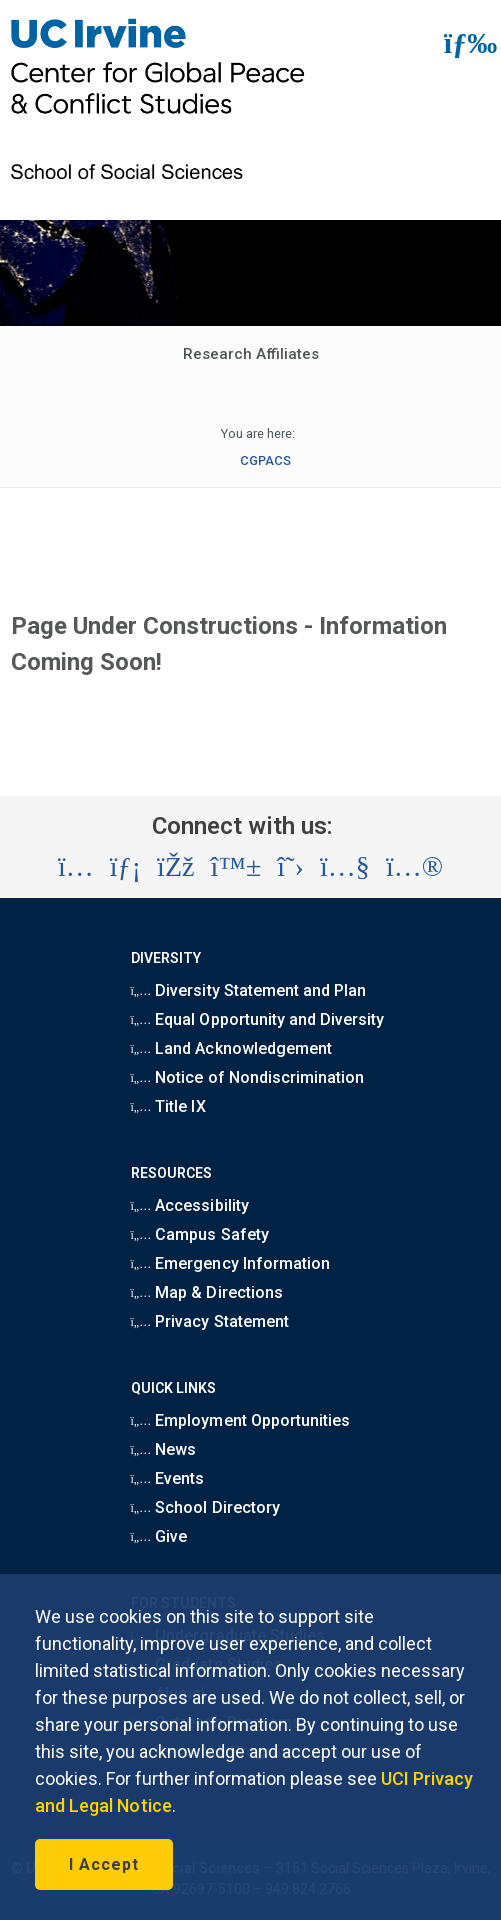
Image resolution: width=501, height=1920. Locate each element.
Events (168, 1478)
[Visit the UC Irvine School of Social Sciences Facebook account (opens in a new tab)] (175, 867)
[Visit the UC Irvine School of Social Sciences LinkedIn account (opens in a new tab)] (125, 867)
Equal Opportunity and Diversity (258, 1019)
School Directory (205, 1507)
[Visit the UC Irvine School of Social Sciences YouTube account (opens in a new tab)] (345, 867)
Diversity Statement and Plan (249, 990)
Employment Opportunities (241, 1420)
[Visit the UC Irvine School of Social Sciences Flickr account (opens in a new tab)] (414, 867)
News (164, 1449)
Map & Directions (207, 1292)
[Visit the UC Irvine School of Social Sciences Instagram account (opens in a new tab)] (76, 867)
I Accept (104, 1864)
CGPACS (265, 460)
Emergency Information (230, 1263)
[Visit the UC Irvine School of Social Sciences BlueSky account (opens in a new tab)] (236, 867)
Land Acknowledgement (231, 1048)
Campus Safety (200, 1234)
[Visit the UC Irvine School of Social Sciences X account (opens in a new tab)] (290, 867)
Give (159, 1536)
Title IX (168, 1106)
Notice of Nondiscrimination (248, 1077)
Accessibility (190, 1205)
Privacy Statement (210, 1321)
